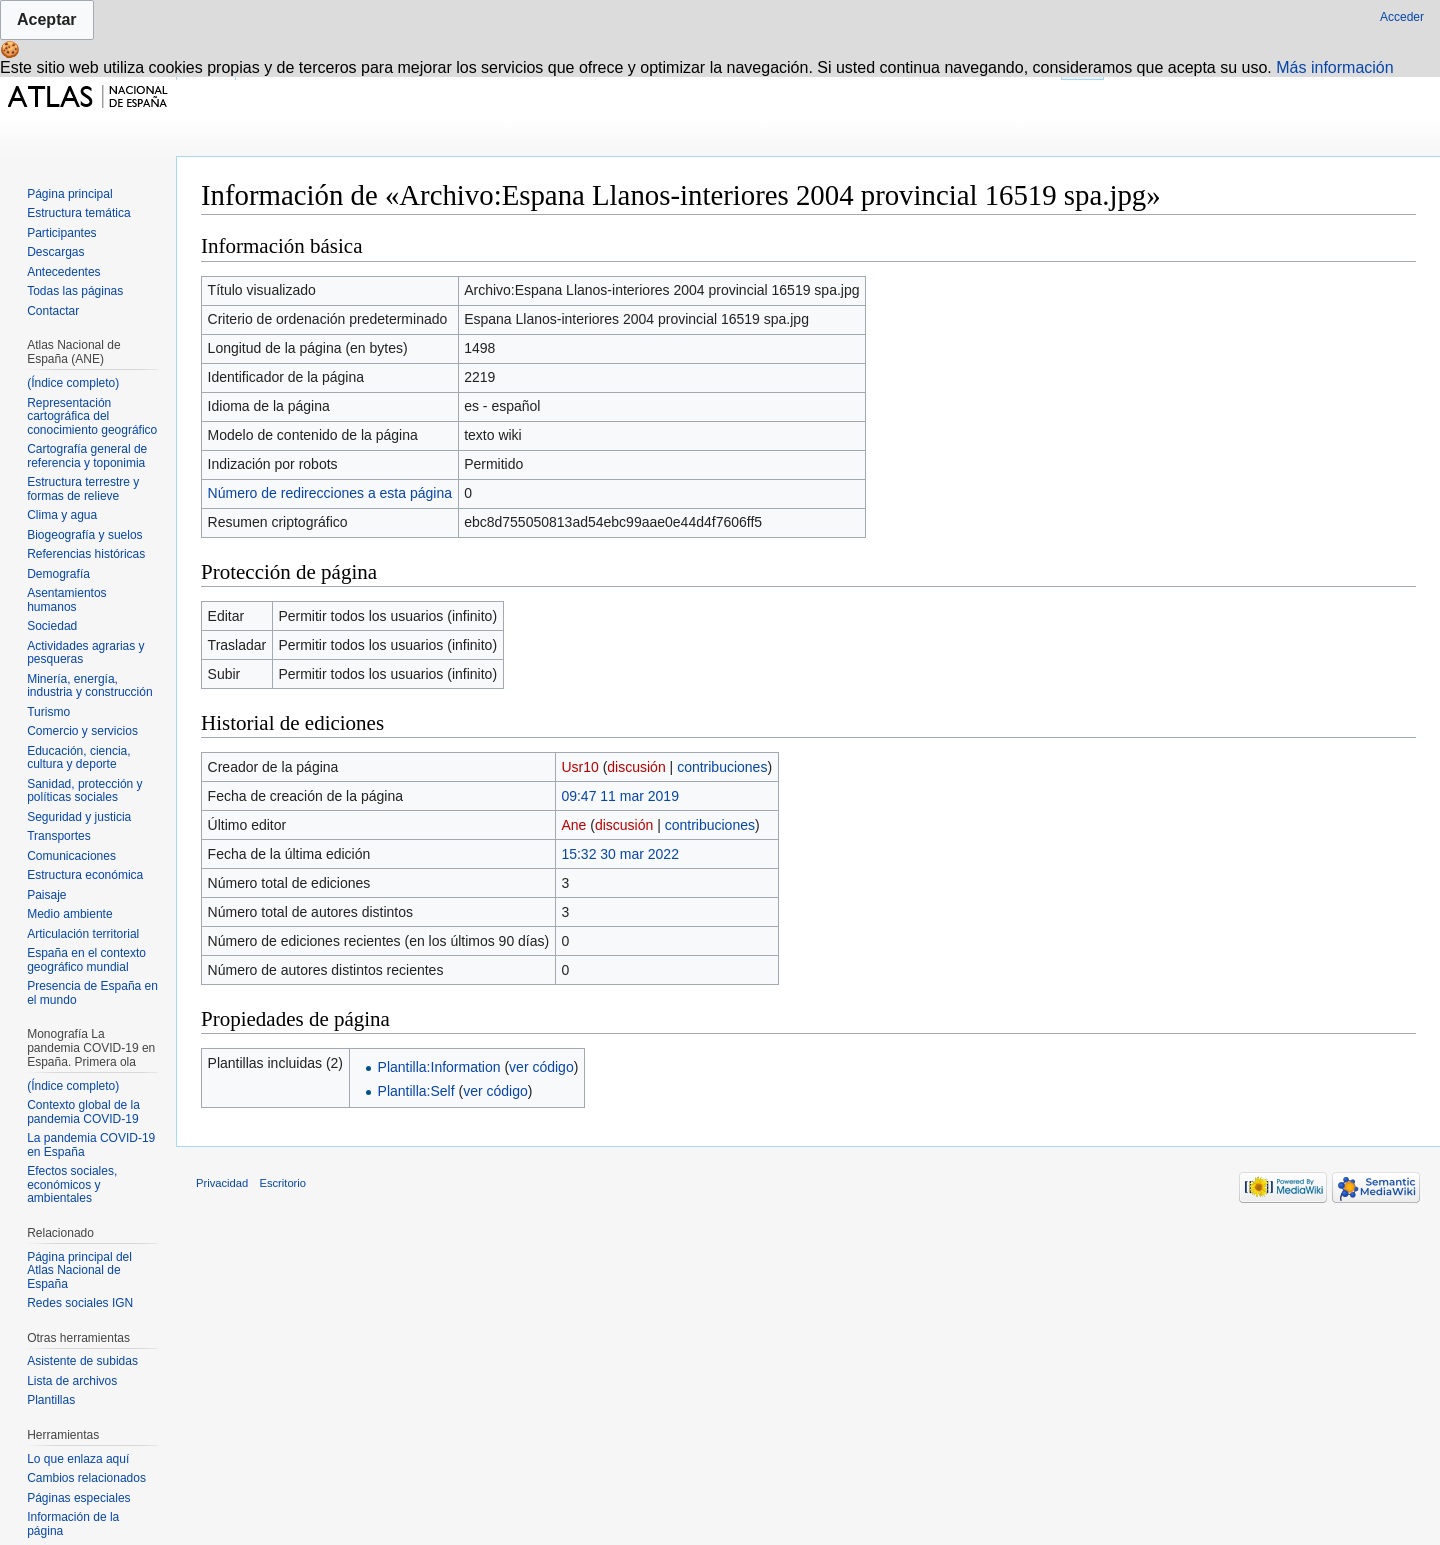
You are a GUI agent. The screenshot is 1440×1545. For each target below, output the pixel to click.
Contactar (53, 311)
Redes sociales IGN (80, 1303)
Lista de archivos (72, 1381)
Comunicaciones (71, 856)
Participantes (61, 233)
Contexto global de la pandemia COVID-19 (83, 1112)
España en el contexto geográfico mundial (86, 960)
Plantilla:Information (439, 1067)
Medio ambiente (69, 914)
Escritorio (282, 1183)
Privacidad (222, 1183)
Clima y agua (62, 515)
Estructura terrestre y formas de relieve (83, 489)
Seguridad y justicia (79, 817)
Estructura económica (85, 875)
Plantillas (51, 1400)
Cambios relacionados (86, 1478)
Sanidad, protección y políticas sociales (84, 791)
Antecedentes (63, 272)
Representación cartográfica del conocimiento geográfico (92, 416)
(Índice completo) (73, 383)
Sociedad (52, 626)
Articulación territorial (83, 934)
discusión (636, 767)
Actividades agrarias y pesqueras (85, 653)
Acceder (1402, 17)
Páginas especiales (78, 1498)
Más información (1334, 67)
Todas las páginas (75, 291)
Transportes (59, 836)
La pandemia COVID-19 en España (91, 1145)
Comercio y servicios (82, 731)
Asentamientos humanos (66, 600)
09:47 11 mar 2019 (620, 796)
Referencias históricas (86, 554)
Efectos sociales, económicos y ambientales (72, 1184)
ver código (541, 1067)
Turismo (48, 712)
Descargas (55, 252)
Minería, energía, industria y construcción (89, 686)
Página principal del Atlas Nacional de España (79, 1270)
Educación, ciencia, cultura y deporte (78, 758)
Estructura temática (78, 213)
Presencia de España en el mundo (92, 993)
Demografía (58, 574)
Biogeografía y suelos (84, 535)
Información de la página (73, 1524)
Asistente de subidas (82, 1361)
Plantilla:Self (416, 1091)
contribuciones (722, 767)
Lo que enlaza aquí (78, 1459)
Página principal (69, 194)
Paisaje (46, 895)
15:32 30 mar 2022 (620, 854)
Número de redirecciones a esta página (330, 493)
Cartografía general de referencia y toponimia (87, 456)
